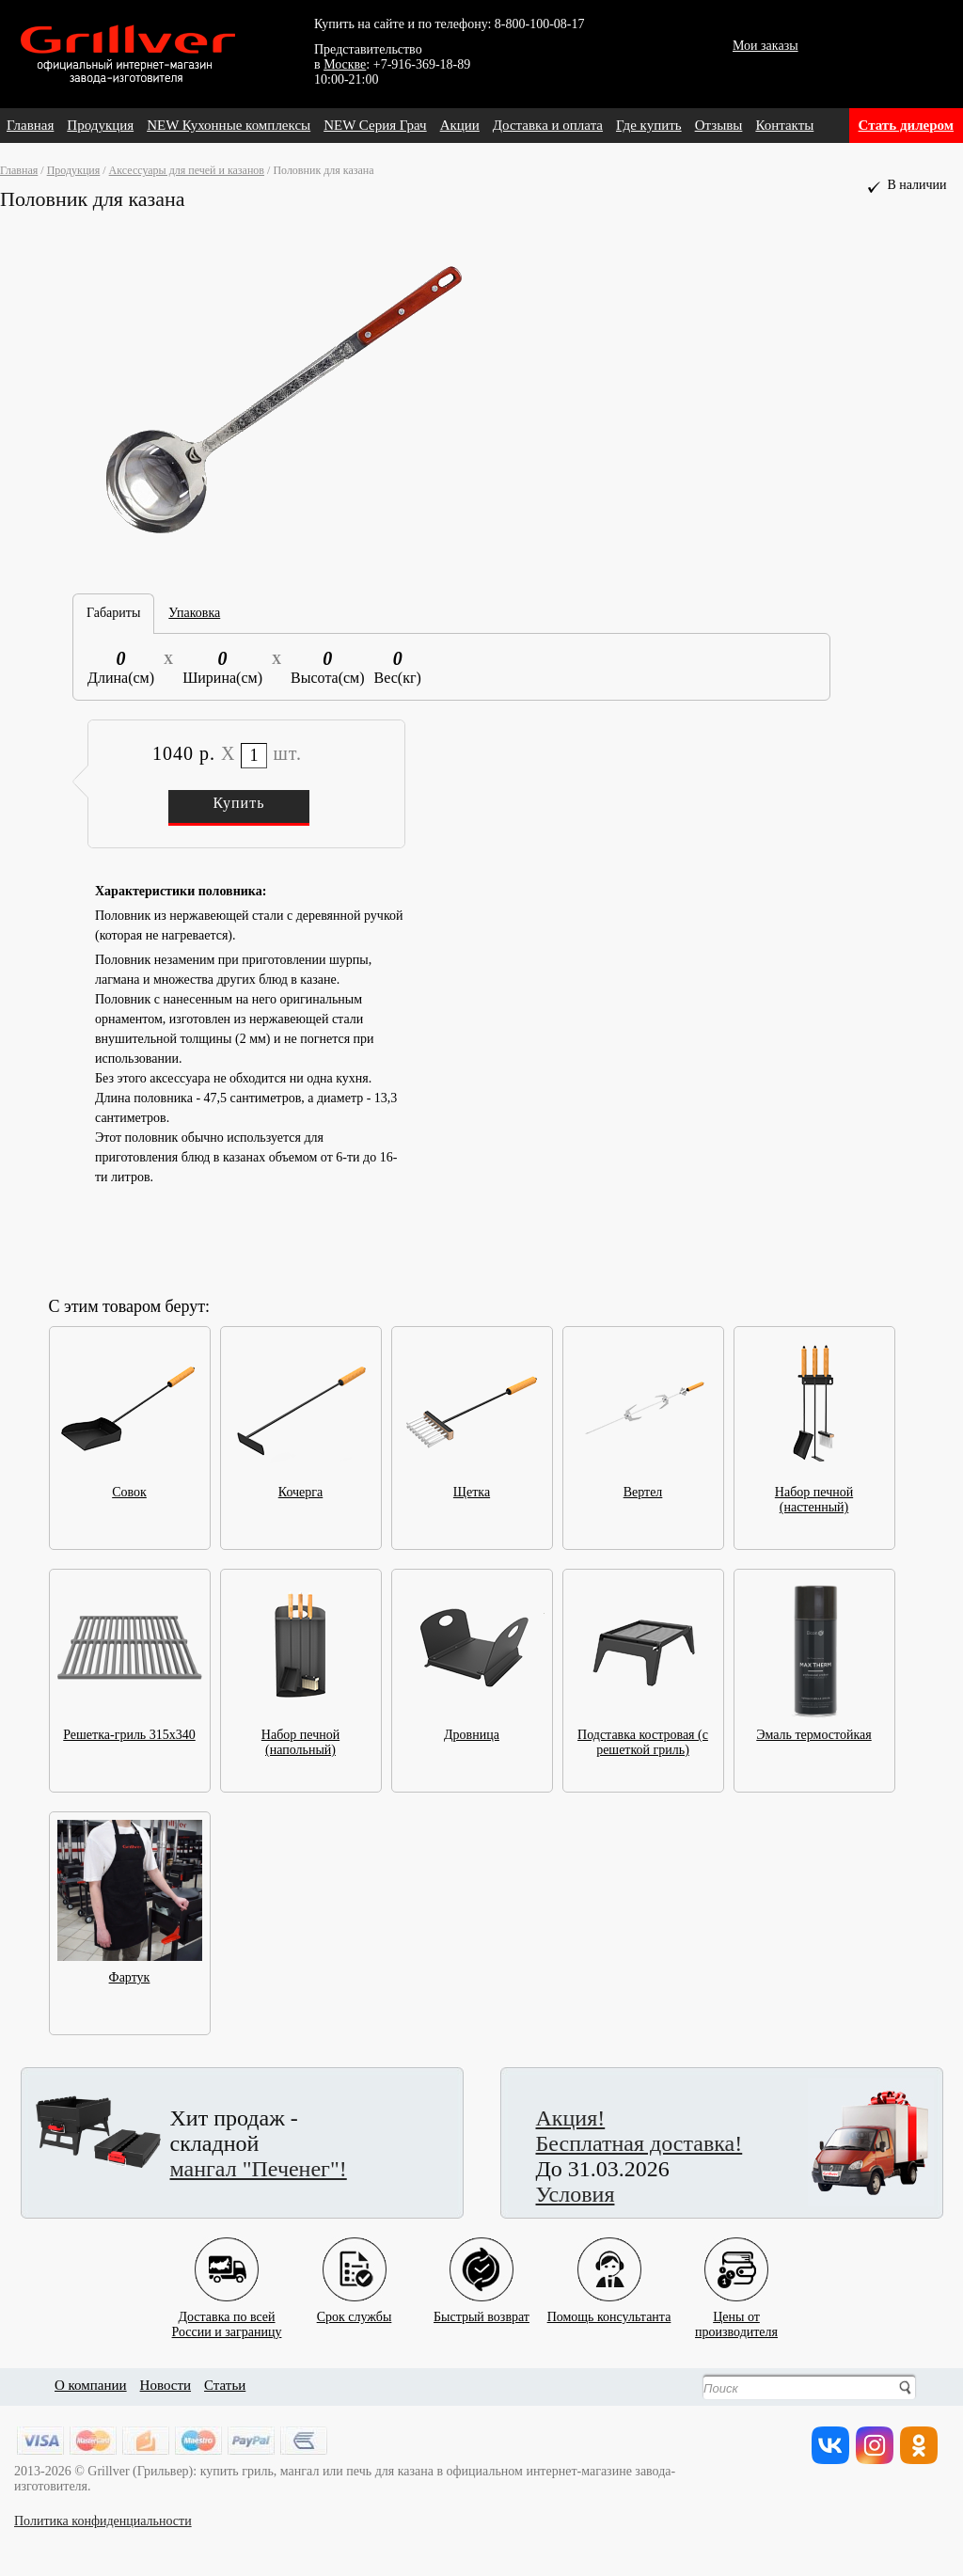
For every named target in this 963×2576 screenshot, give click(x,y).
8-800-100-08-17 (540, 24)
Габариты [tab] (113, 613)
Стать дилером (906, 125)
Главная (30, 125)
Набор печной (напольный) (301, 1736)
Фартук (129, 1971)
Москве (345, 64)
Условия (575, 2194)
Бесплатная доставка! (639, 2143)
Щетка (472, 1486)
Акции (460, 125)
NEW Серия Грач (375, 125)
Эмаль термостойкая (814, 1729)
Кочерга (301, 1486)
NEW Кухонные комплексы (228, 125)
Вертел (643, 1486)
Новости (165, 2385)
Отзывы (719, 125)
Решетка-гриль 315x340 (129, 1729)
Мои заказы (765, 46)
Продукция (100, 125)
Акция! (571, 2118)
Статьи (224, 2385)
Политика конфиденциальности (103, 2521)
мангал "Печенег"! (258, 2169)
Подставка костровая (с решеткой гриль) (643, 1736)
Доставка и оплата (548, 125)
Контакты (784, 125)
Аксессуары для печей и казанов (186, 170)
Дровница (472, 1729)
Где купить (649, 125)
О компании (91, 2385)
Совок (129, 1486)
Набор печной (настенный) (814, 1494)
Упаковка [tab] (194, 613)
